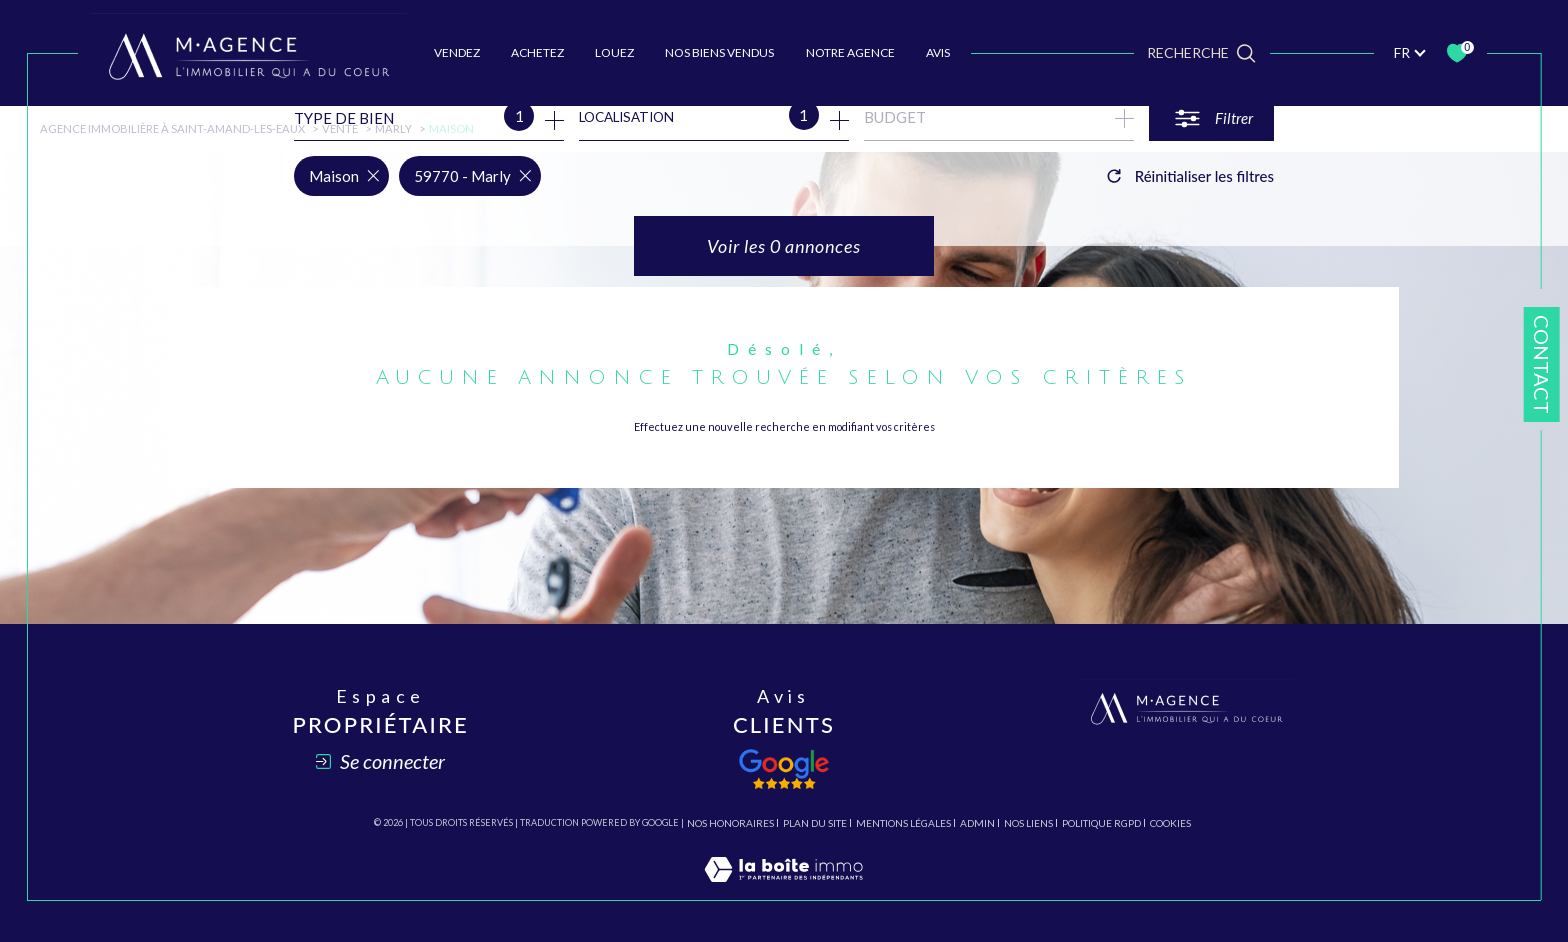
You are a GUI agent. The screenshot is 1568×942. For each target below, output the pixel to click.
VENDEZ (457, 52)
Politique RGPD (1101, 823)
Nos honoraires (730, 823)
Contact (1542, 364)
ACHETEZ (537, 52)
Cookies (1170, 823)
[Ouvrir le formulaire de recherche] (1211, 118)
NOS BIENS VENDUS (719, 52)
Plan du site (815, 823)
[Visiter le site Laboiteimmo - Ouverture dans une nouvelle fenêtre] (783, 890)
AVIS (938, 52)
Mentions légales (903, 823)
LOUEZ (614, 52)
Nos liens (1028, 823)
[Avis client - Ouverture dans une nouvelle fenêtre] (784, 769)
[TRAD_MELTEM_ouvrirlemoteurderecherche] (1201, 52)
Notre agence (850, 52)
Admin (977, 823)
